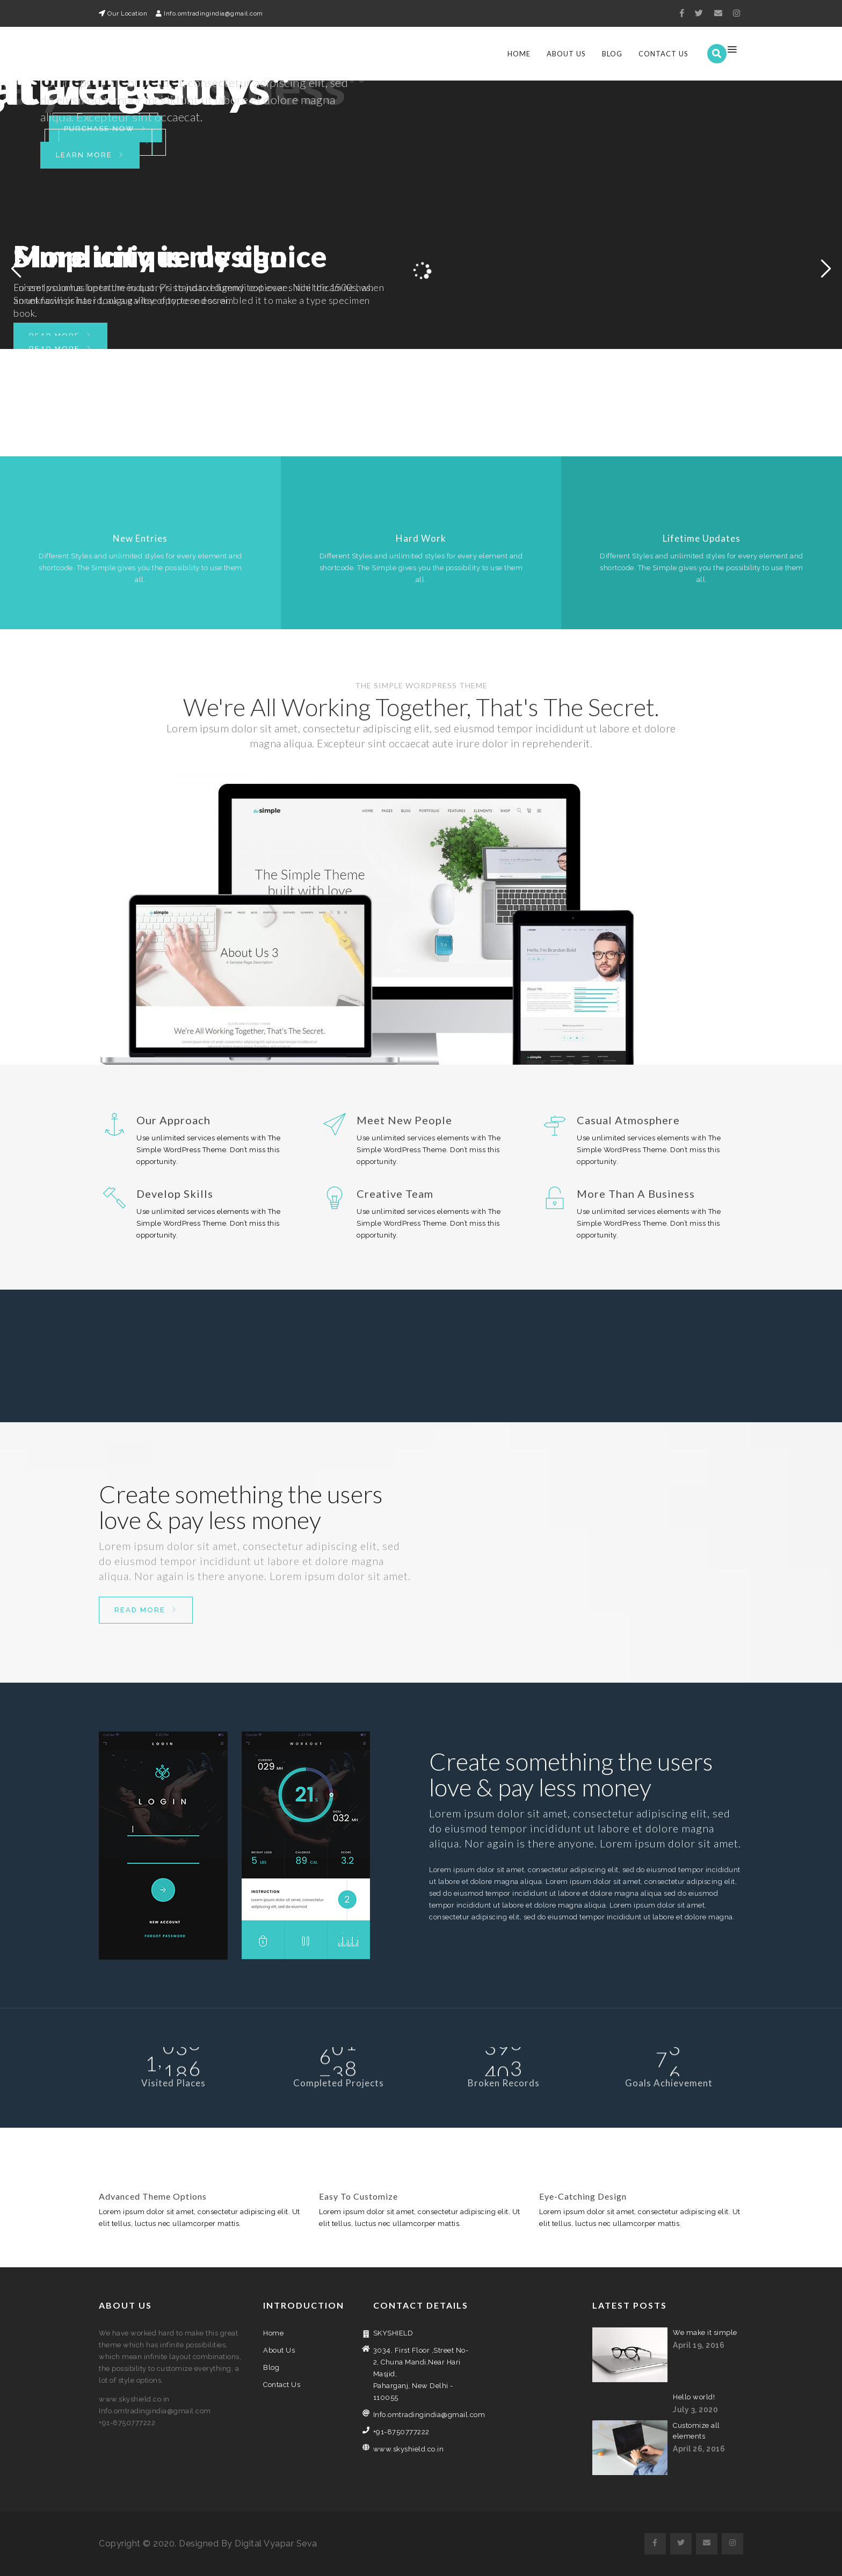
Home (519, 53)
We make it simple (705, 2332)
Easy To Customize (358, 2196)
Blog (612, 53)
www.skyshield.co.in (408, 2449)
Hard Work (421, 538)
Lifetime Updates (702, 538)
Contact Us (663, 53)
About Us (566, 53)
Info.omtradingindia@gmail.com (421, 2415)
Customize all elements (696, 2430)
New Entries (140, 538)
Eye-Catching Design (583, 2196)
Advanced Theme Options (153, 2196)
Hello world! (694, 2397)
